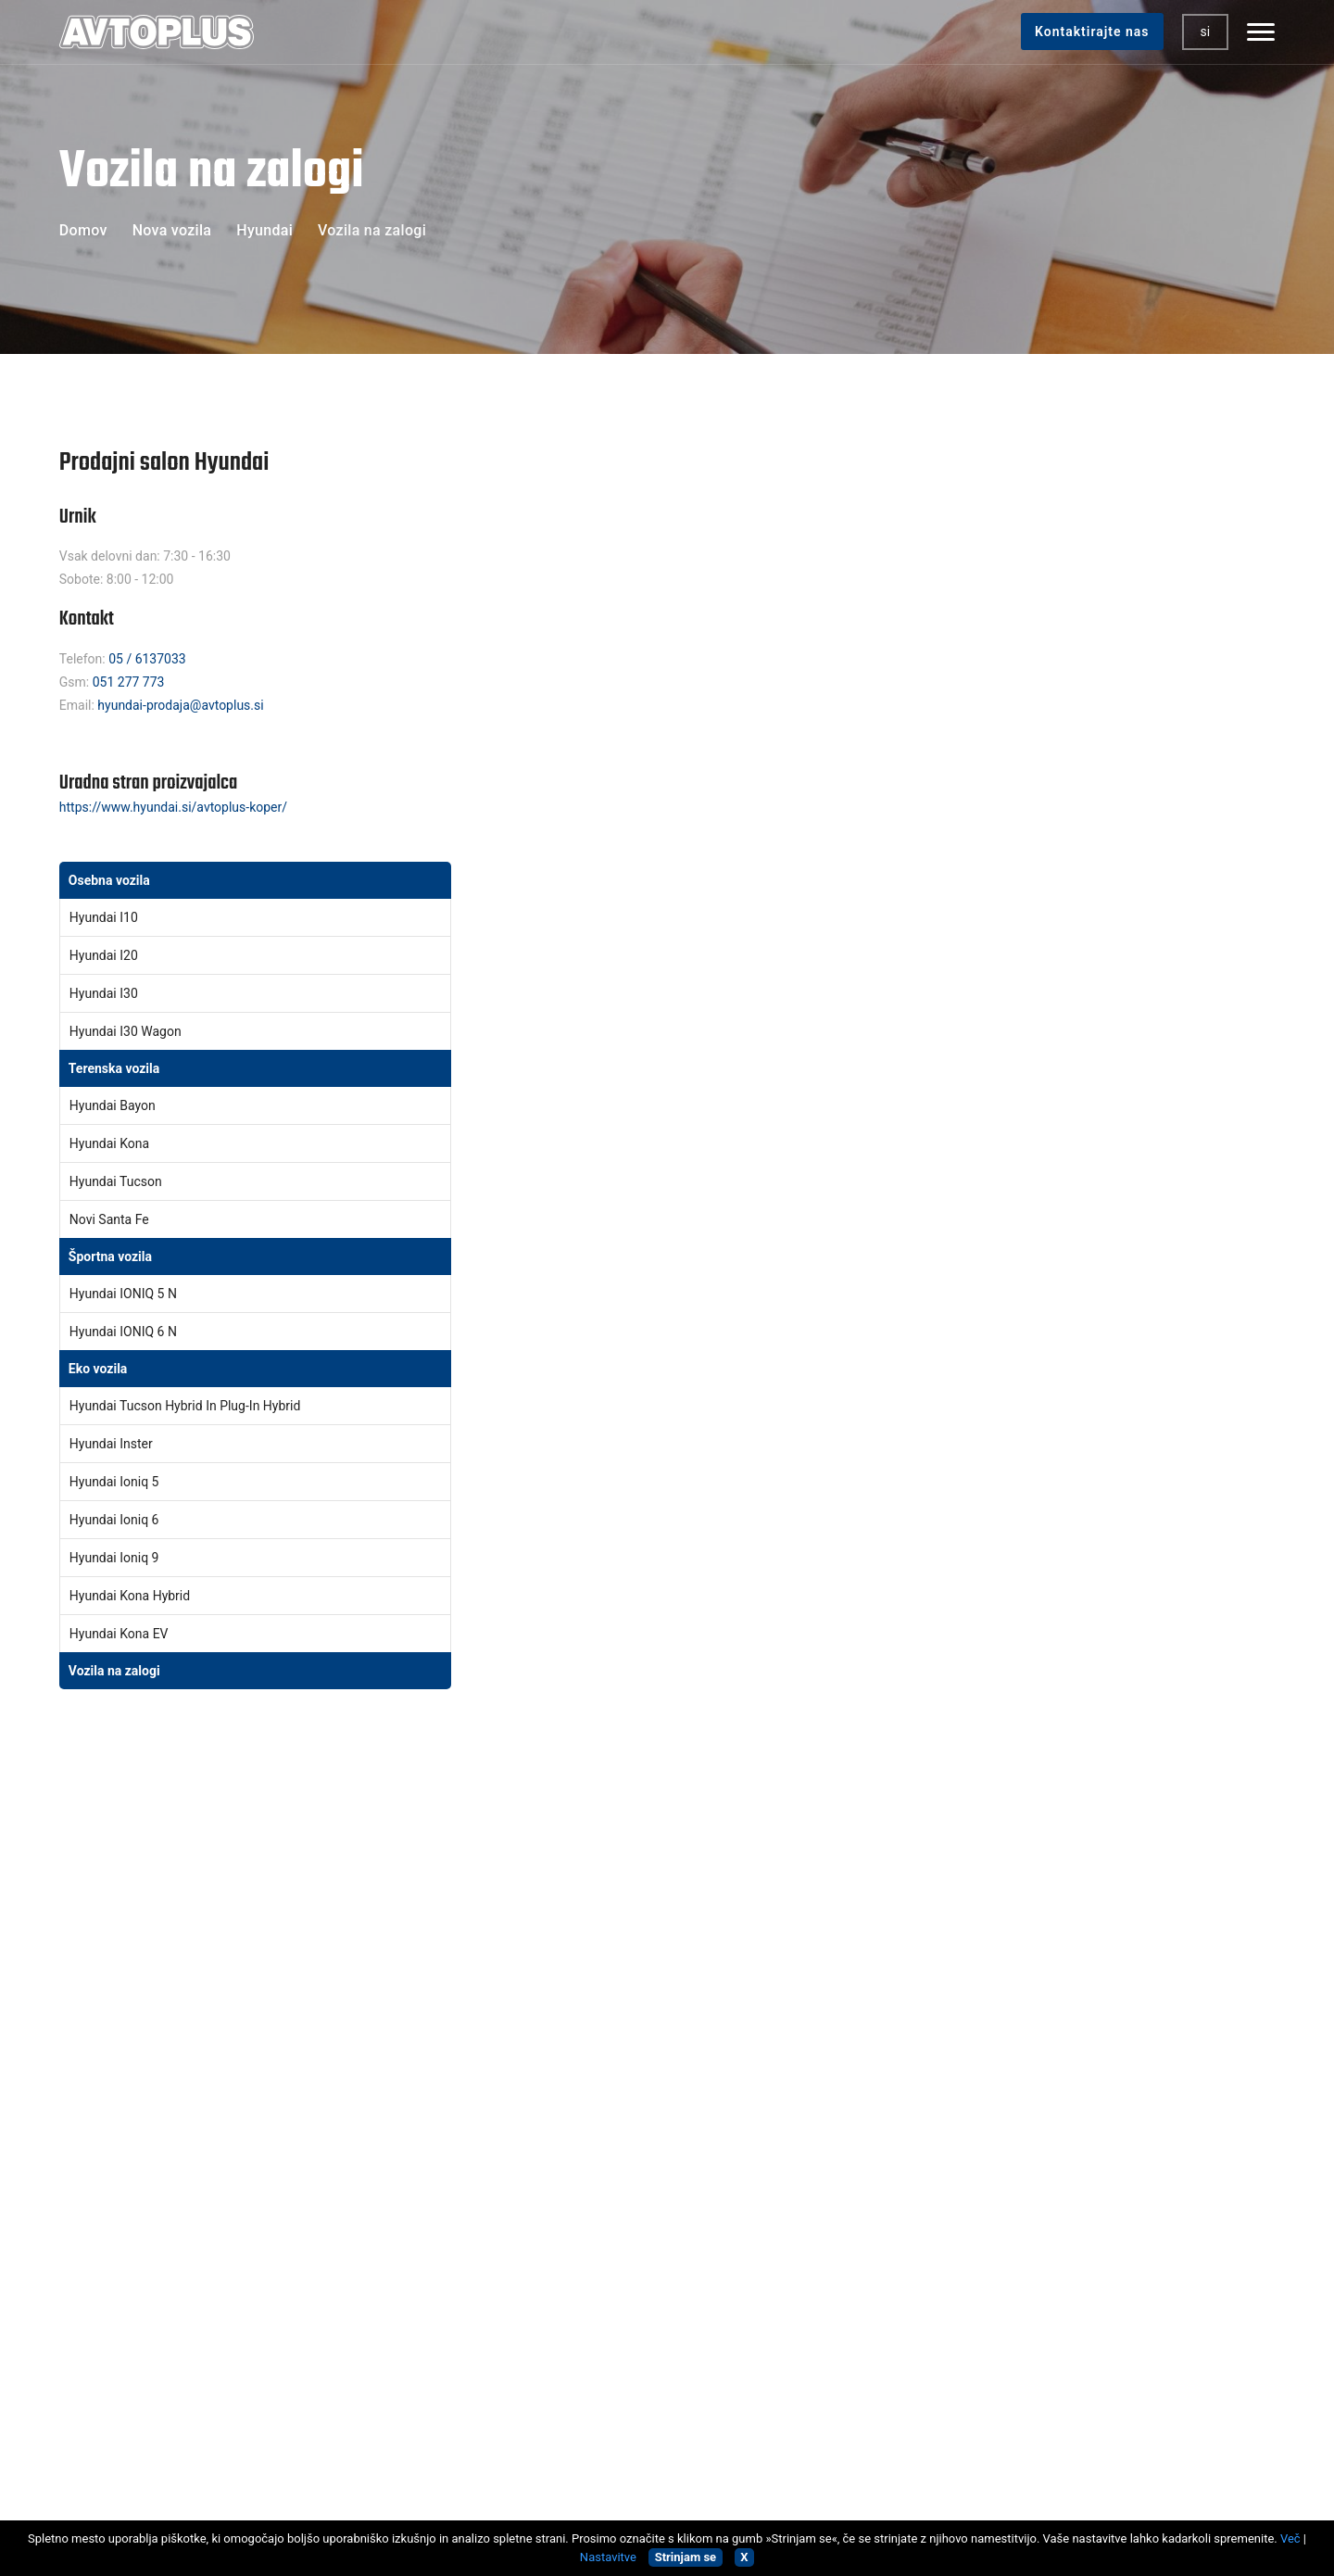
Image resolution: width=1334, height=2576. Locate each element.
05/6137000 (114, 2071)
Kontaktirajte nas (1086, 31)
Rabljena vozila (414, 1995)
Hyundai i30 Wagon (131, 1034)
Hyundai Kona (115, 1146)
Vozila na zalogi (120, 1673)
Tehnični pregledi (420, 2084)
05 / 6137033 (153, 660)
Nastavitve (608, 2557)
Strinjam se (685, 2557)
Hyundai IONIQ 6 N (128, 1334)
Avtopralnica (407, 2173)
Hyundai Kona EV (124, 1636)
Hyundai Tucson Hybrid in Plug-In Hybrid (191, 1408)
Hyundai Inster (116, 1446)
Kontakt (393, 2232)
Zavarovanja (406, 2143)
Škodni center (410, 2054)
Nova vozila (178, 230)
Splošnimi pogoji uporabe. (1078, 2054)
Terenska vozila (119, 1071)
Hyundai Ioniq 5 (120, 1484)
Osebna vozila (115, 883)
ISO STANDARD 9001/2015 (143, 2122)
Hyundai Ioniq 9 (120, 1560)
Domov (89, 230)
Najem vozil (404, 2202)
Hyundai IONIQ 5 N (128, 1296)
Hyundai (270, 230)
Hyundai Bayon (118, 1108)
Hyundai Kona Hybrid (135, 1598)
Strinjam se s (1039, 2054)
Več (1290, 2538)
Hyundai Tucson (121, 1184)
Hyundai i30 (109, 996)
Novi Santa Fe (115, 1222)
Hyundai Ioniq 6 (120, 1522)
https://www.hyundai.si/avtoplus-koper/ (179, 809)
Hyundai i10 (109, 920)
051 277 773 (134, 683)
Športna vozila (115, 1259)
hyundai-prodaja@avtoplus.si (187, 707)
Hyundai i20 (109, 958)
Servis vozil (403, 2024)
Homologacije (411, 2113)
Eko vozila (103, 1371)
